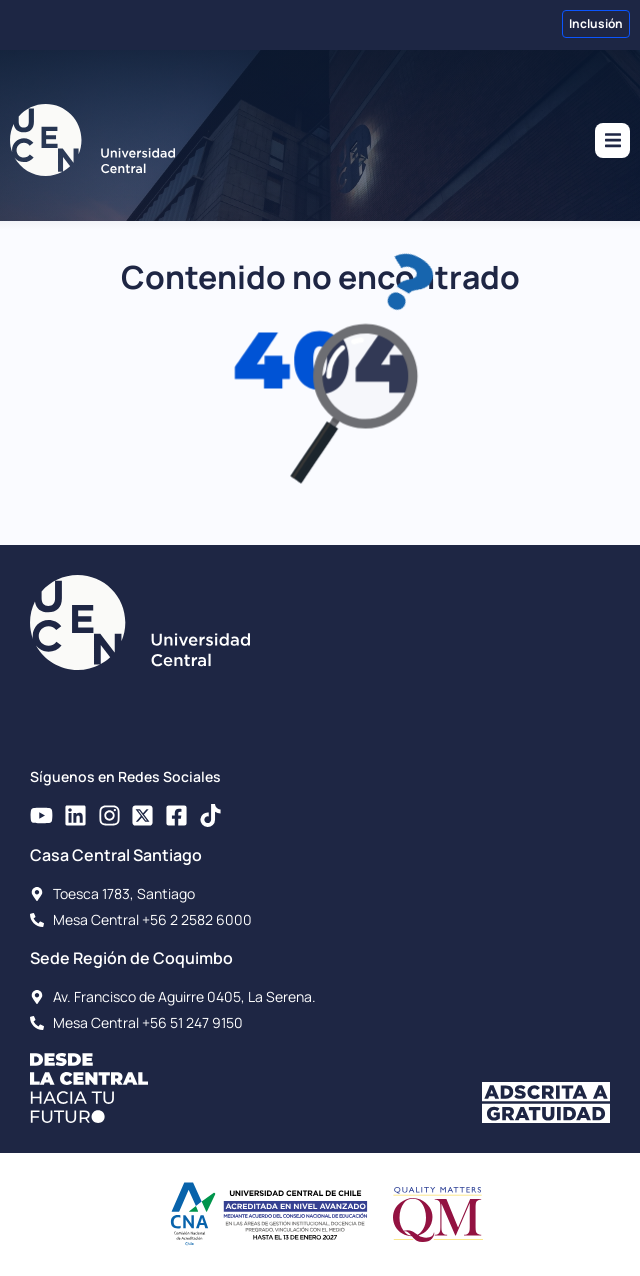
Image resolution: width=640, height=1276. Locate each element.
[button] (612, 140)
